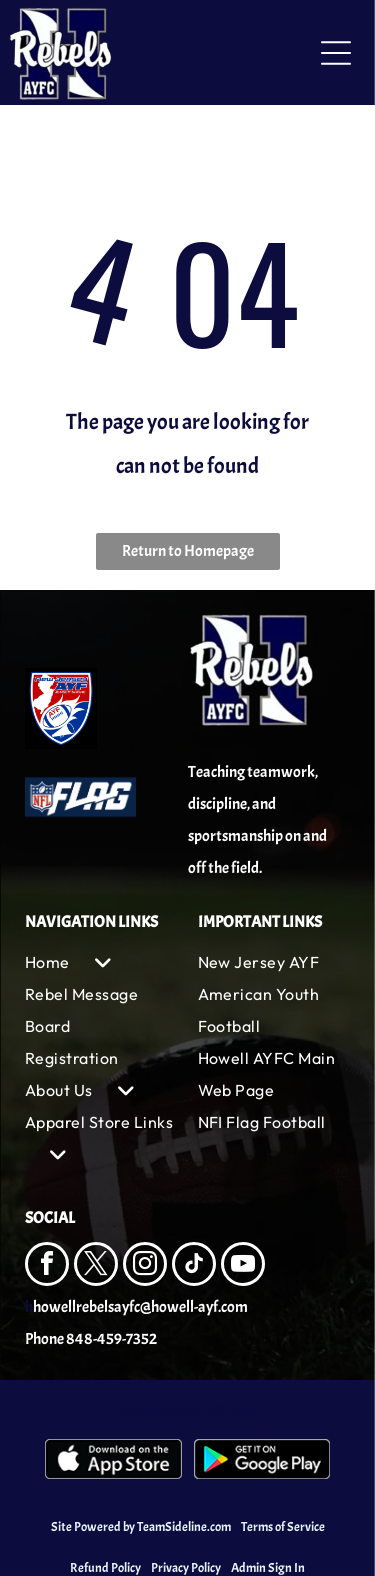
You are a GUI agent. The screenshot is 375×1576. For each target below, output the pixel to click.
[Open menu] (336, 53)
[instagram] (145, 1266)
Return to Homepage (188, 551)
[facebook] (47, 1266)
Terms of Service (283, 1527)
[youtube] (243, 1266)
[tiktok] (194, 1266)
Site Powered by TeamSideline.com (141, 1527)
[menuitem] (101, 962)
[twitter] (96, 1266)
